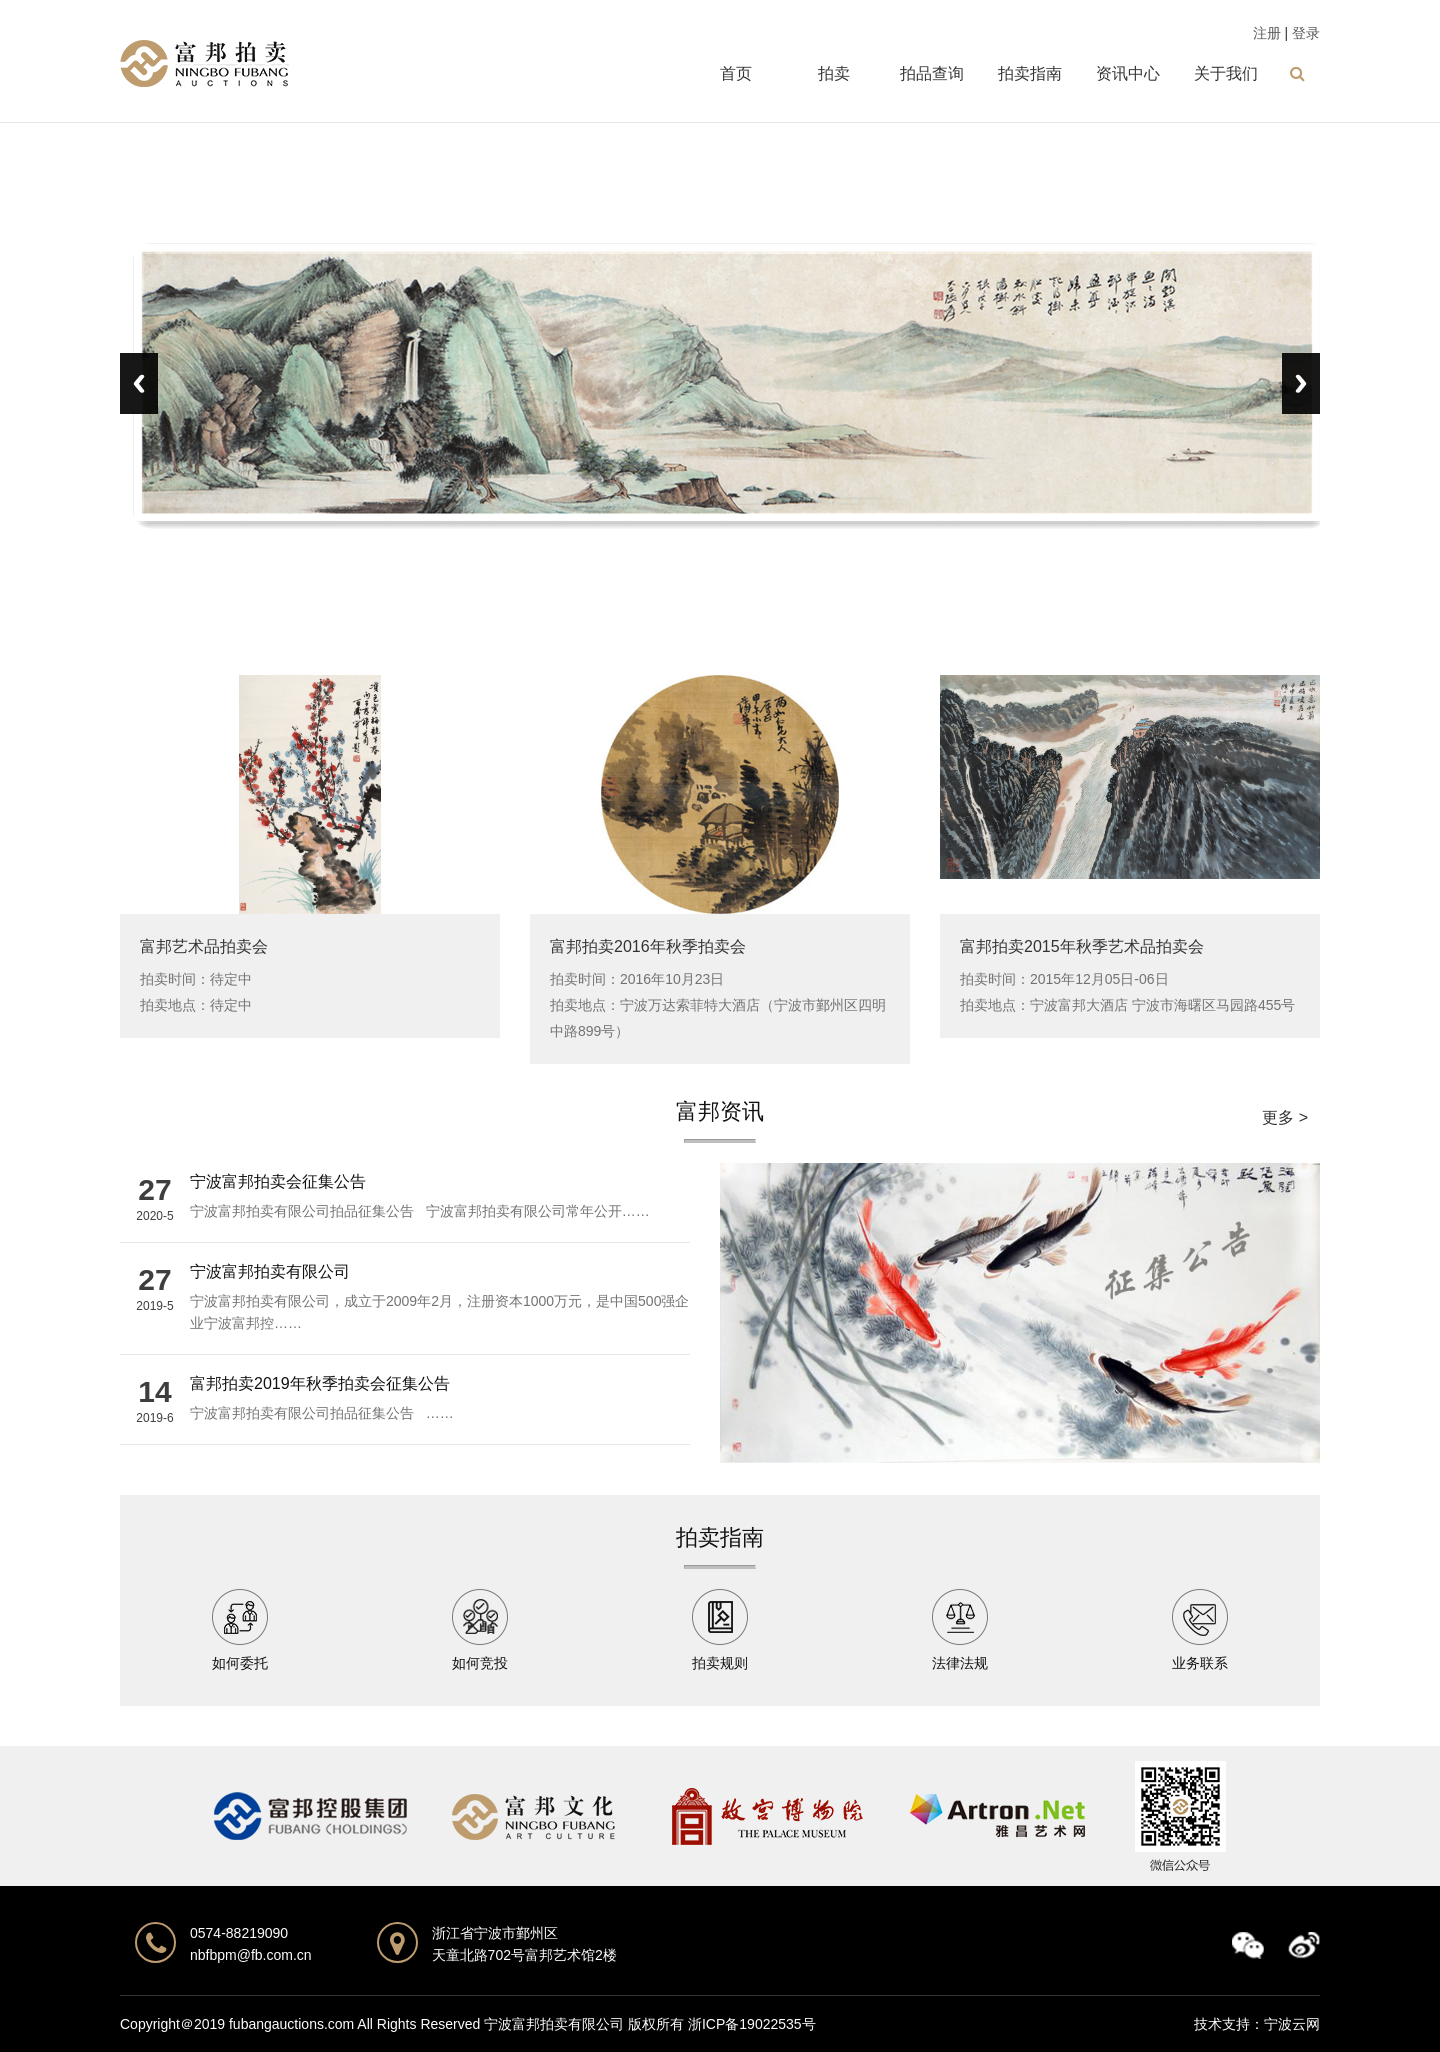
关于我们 (1226, 73)
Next (1301, 383)
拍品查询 (932, 73)
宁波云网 (1292, 2024)
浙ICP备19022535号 (752, 2024)
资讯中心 (1128, 73)
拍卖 (834, 73)
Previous (139, 383)
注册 (1267, 33)
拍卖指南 (1030, 73)
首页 (736, 73)
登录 (1306, 33)
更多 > (1285, 1117)
